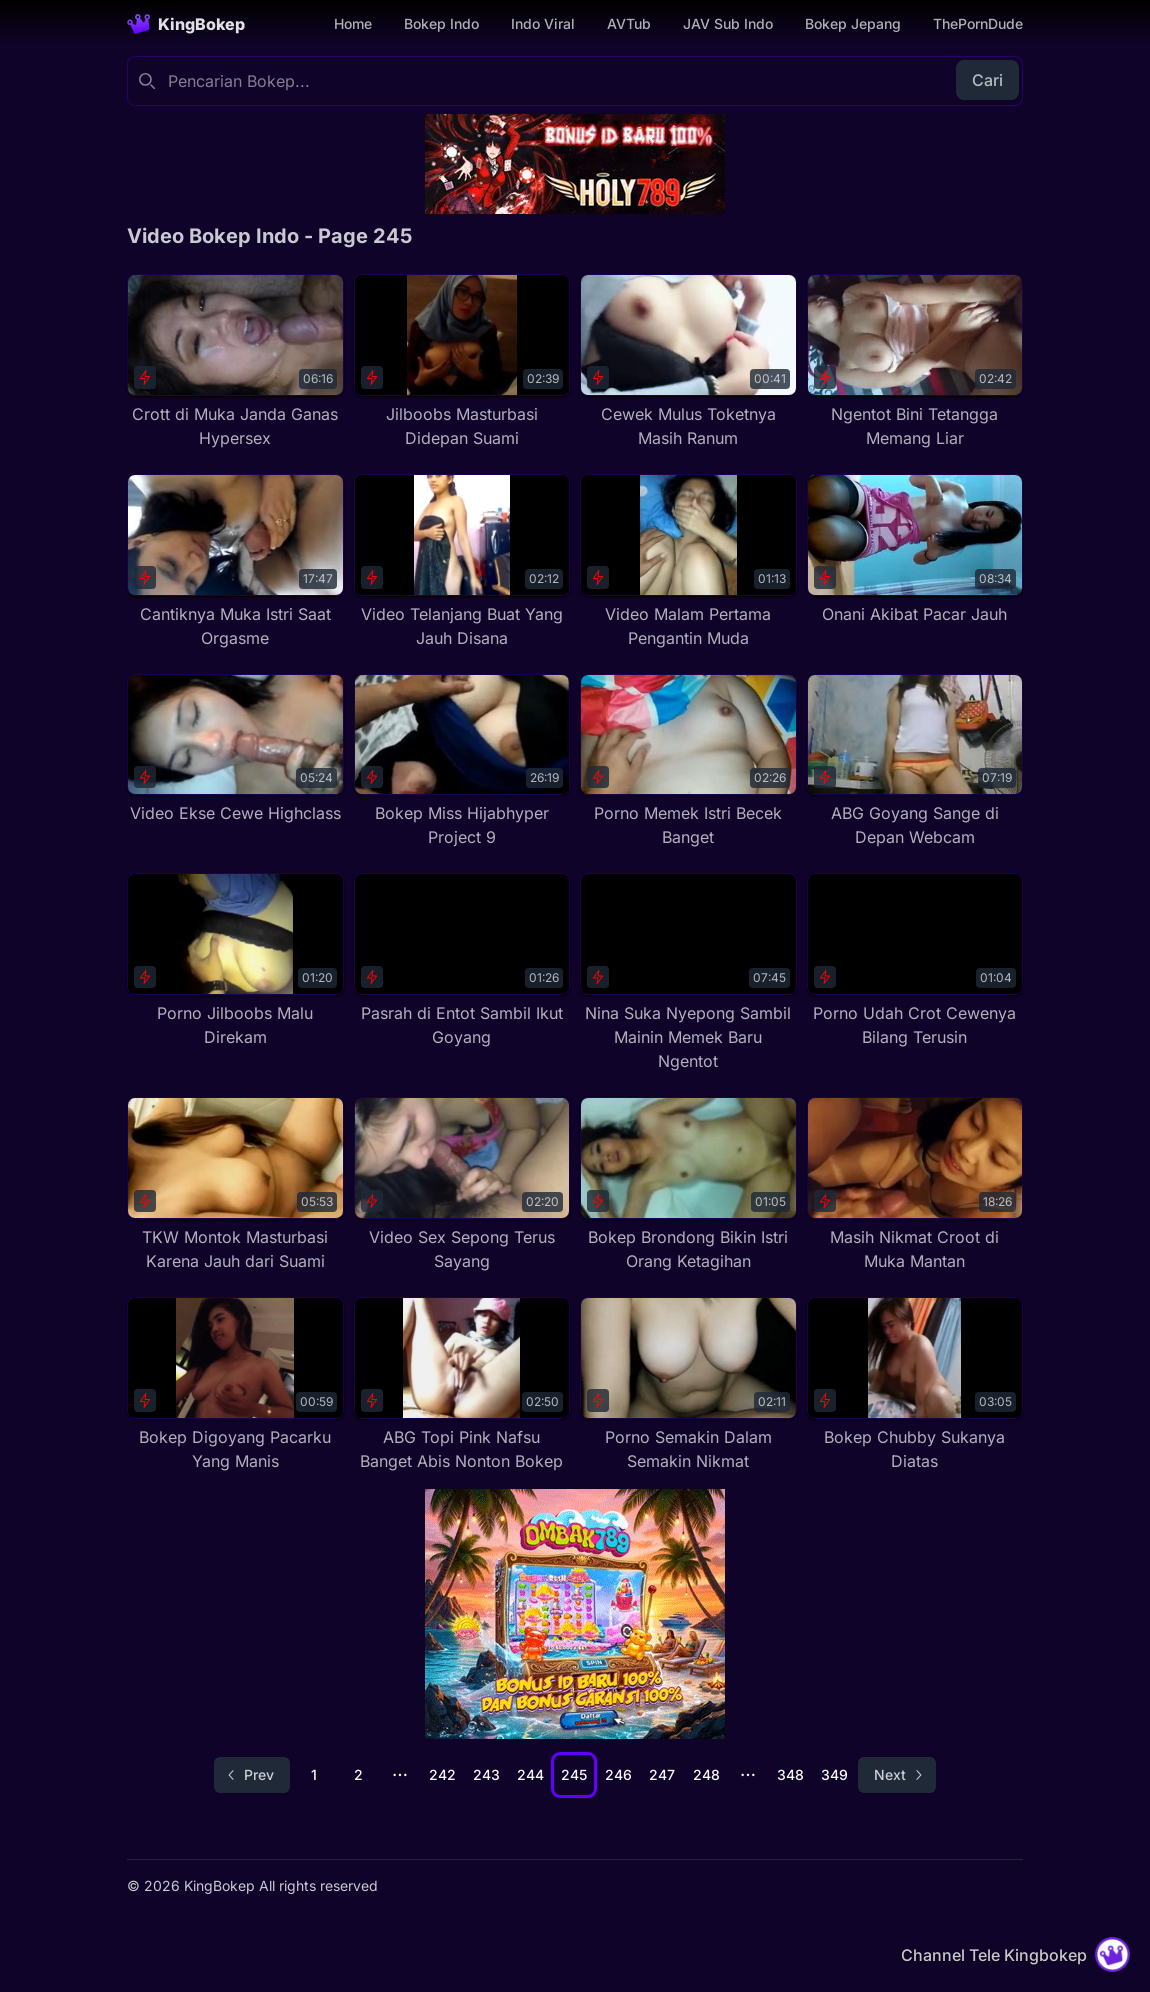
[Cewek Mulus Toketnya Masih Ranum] (688, 362)
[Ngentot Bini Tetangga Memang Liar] (915, 362)
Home (353, 23)
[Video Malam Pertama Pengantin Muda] (688, 562)
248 (706, 1774)
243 (486, 1774)
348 (790, 1774)
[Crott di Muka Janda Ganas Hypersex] (235, 362)
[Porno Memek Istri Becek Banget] (688, 762)
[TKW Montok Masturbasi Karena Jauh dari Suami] (235, 1185)
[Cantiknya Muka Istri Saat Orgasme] (235, 562)
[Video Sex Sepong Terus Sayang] (462, 1185)
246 (618, 1774)
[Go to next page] (897, 1775)
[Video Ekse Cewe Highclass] (235, 750)
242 (442, 1774)
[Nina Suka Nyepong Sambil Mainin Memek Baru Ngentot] (688, 973)
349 (834, 1774)
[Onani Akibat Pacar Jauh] (915, 550)
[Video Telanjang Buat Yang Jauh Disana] (462, 562)
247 (662, 1774)
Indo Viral (543, 23)
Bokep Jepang (853, 23)
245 (574, 1774)
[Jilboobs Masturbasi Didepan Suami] (462, 362)
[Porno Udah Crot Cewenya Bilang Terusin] (915, 961)
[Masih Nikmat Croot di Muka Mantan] (915, 1185)
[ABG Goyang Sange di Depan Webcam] (915, 762)
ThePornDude (978, 23)
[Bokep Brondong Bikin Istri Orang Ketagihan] (688, 1185)
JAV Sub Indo (728, 23)
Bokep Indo (441, 23)
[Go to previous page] (252, 1775)
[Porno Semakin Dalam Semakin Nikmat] (688, 1385)
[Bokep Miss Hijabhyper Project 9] (462, 762)
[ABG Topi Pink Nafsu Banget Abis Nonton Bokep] (462, 1385)
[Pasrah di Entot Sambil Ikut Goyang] (462, 961)
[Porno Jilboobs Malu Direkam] (235, 961)
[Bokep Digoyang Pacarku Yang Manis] (235, 1385)
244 (530, 1774)
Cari (987, 80)
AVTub (629, 23)
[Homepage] (186, 24)
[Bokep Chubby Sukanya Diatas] (915, 1385)
